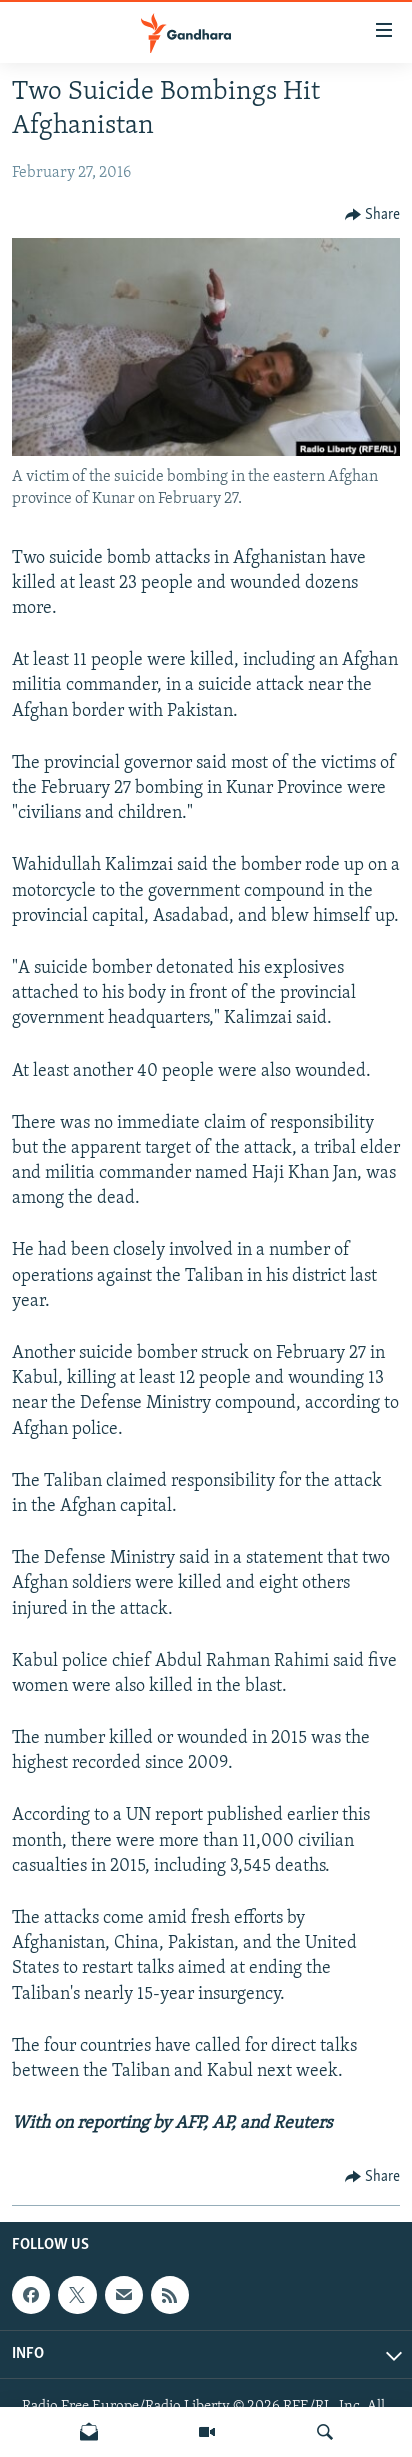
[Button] (373, 215)
